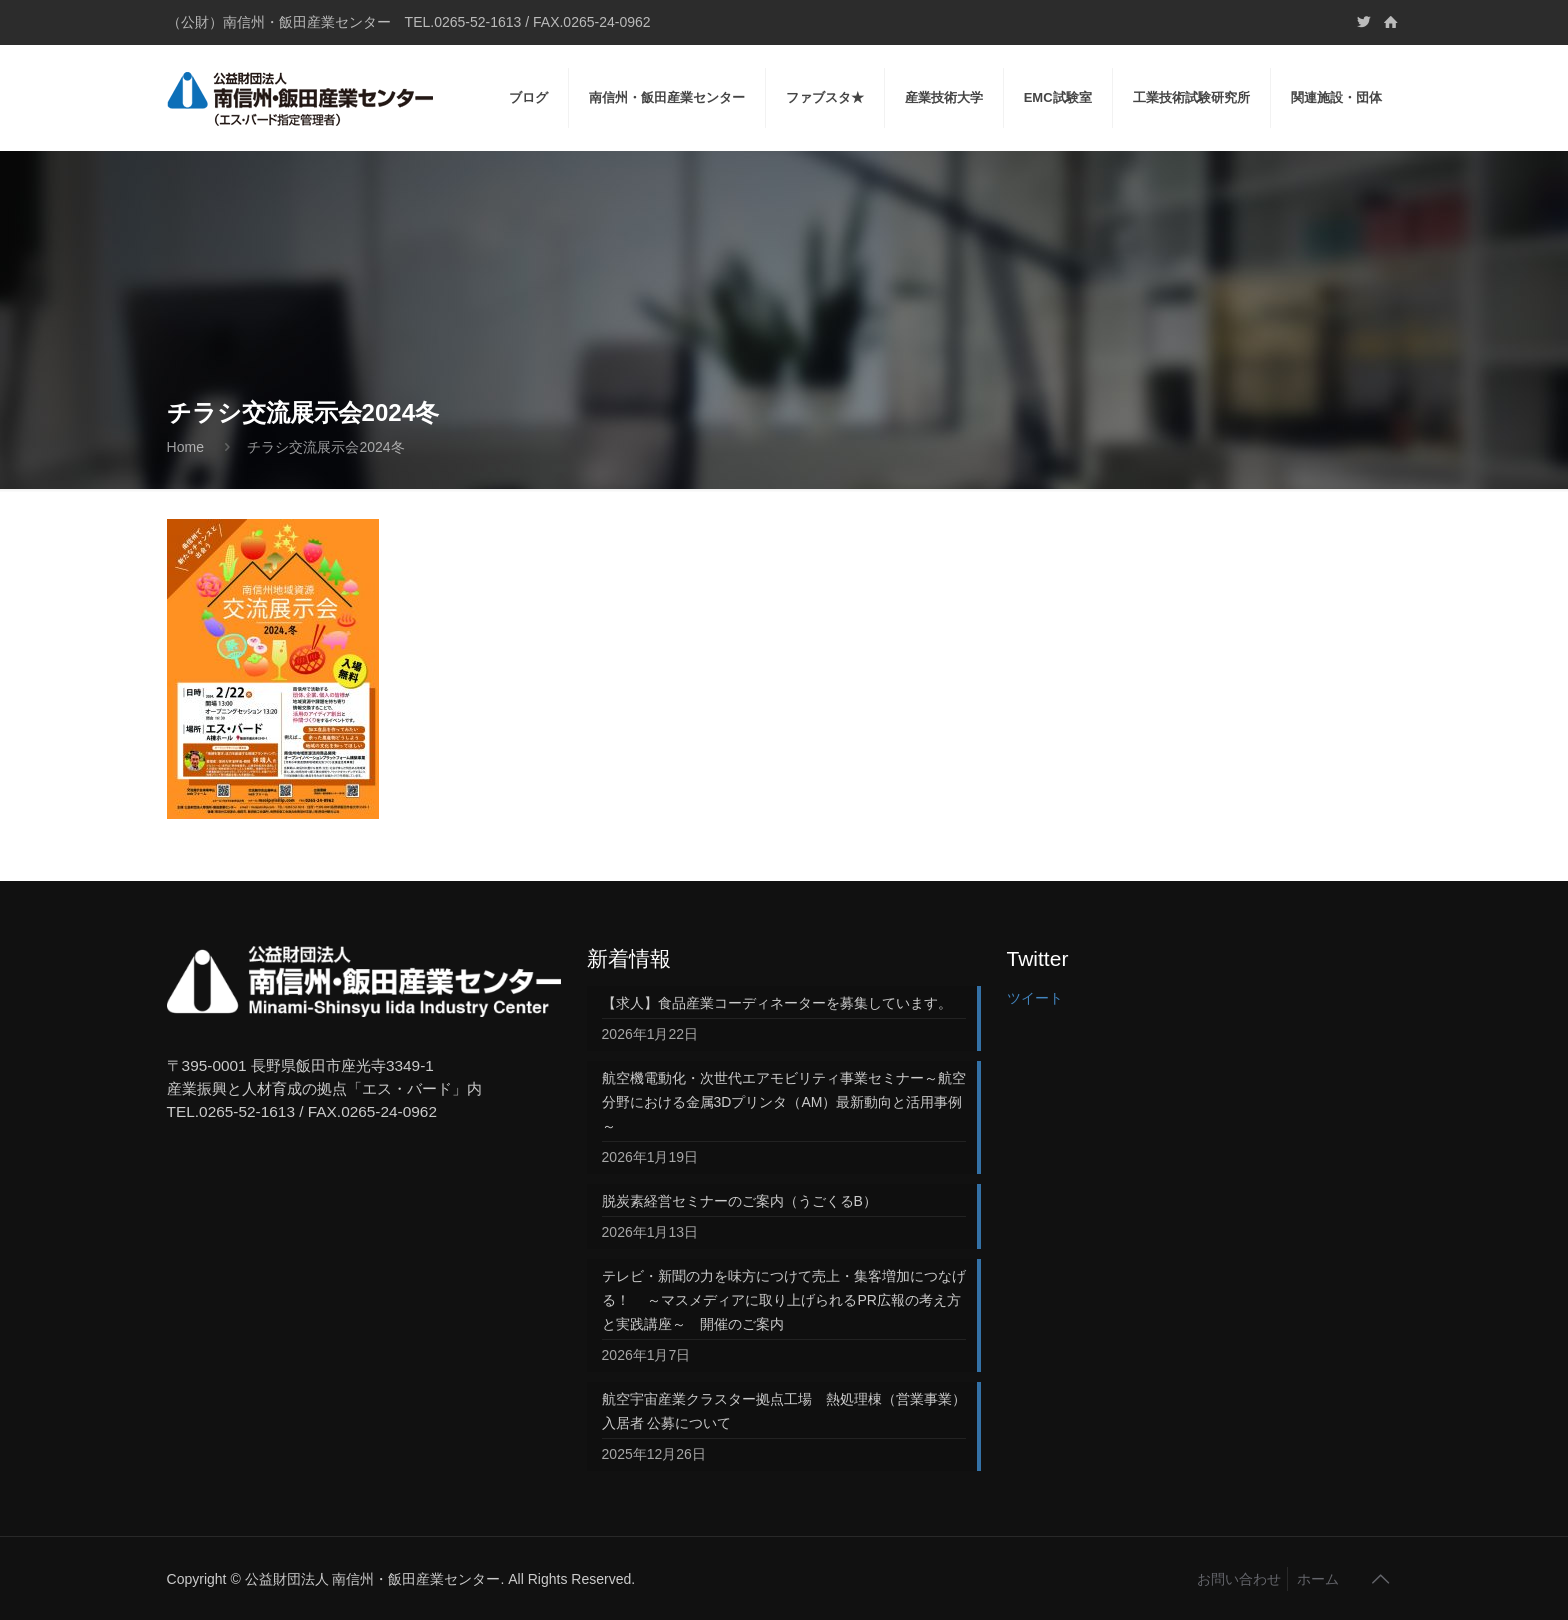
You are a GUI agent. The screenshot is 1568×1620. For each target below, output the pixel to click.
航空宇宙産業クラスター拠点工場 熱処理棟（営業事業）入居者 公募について (784, 1411)
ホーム (1318, 1579)
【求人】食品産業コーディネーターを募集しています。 (777, 1003)
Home (185, 447)
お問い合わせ (1239, 1579)
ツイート (1035, 998)
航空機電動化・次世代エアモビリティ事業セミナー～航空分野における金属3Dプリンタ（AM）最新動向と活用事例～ (784, 1102)
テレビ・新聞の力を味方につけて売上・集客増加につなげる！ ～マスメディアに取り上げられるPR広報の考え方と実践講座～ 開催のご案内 (784, 1300)
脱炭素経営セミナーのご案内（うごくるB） (739, 1201)
